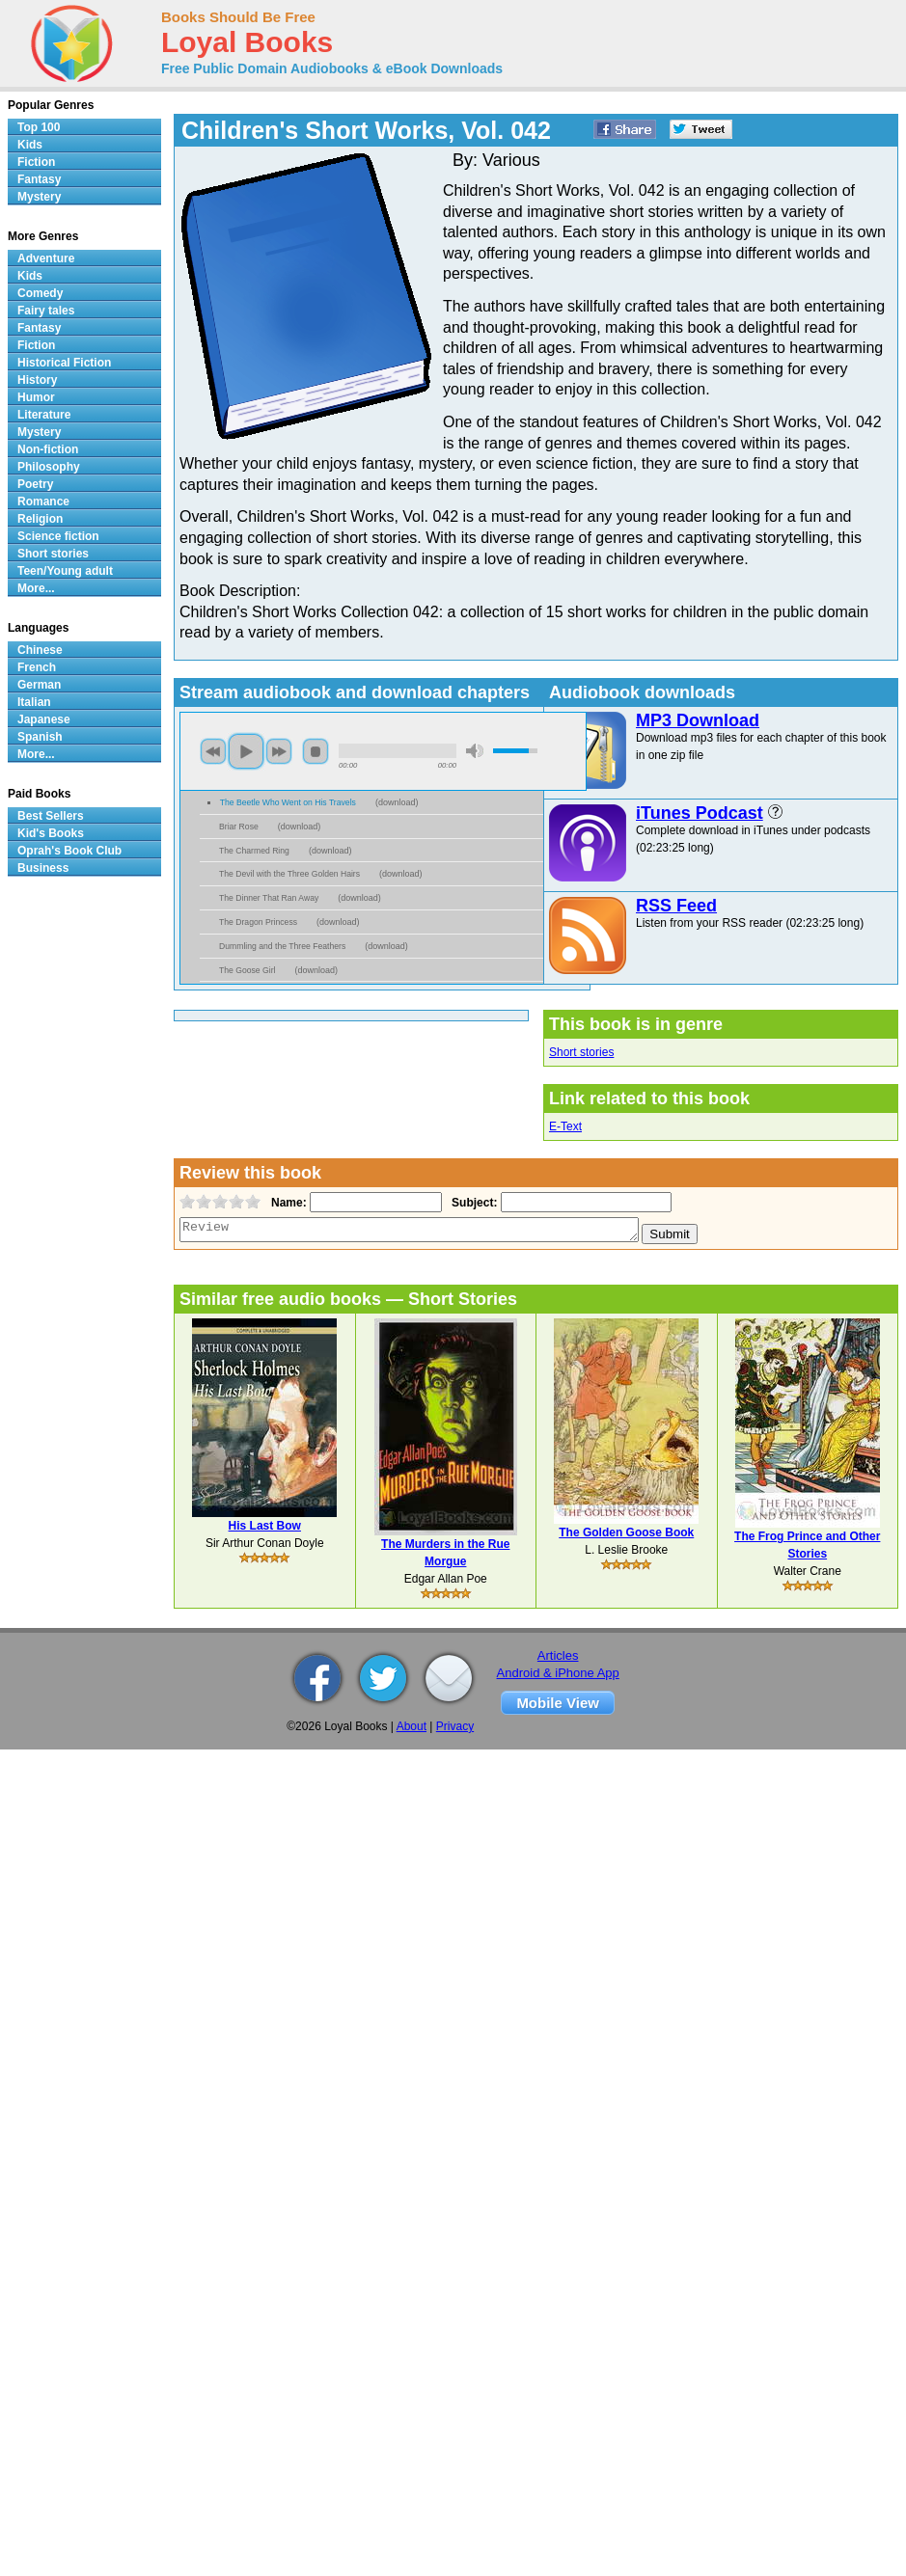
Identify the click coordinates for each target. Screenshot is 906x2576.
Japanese (43, 719)
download (397, 802)
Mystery (39, 196)
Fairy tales (45, 310)
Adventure (45, 258)
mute (474, 751)
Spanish (40, 737)
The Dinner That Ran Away (268, 898)
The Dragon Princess (258, 922)
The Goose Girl (247, 970)
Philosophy (48, 467)
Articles (558, 1655)
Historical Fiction (64, 362)
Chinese (40, 650)
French (36, 667)
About (411, 1726)
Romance (43, 501)
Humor (36, 397)
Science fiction (58, 536)
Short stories (581, 1052)
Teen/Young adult (65, 571)
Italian (34, 702)
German (39, 684)
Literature (43, 414)
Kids (29, 144)
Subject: (472, 1202)
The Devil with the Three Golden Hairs (289, 874)
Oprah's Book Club (69, 850)
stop (315, 751)
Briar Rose (239, 826)
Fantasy (39, 179)
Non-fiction (47, 449)
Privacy (455, 1726)
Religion (40, 519)
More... (36, 588)
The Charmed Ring (254, 850)
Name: (287, 1202)
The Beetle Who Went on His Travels (288, 802)
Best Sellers (50, 816)
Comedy (40, 293)
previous (213, 751)
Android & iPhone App (558, 1673)
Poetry (35, 484)
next (278, 751)
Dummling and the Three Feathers (282, 946)
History (37, 380)
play (246, 751)
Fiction (36, 162)
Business (43, 868)
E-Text (565, 1126)
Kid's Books (50, 833)
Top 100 (38, 127)
